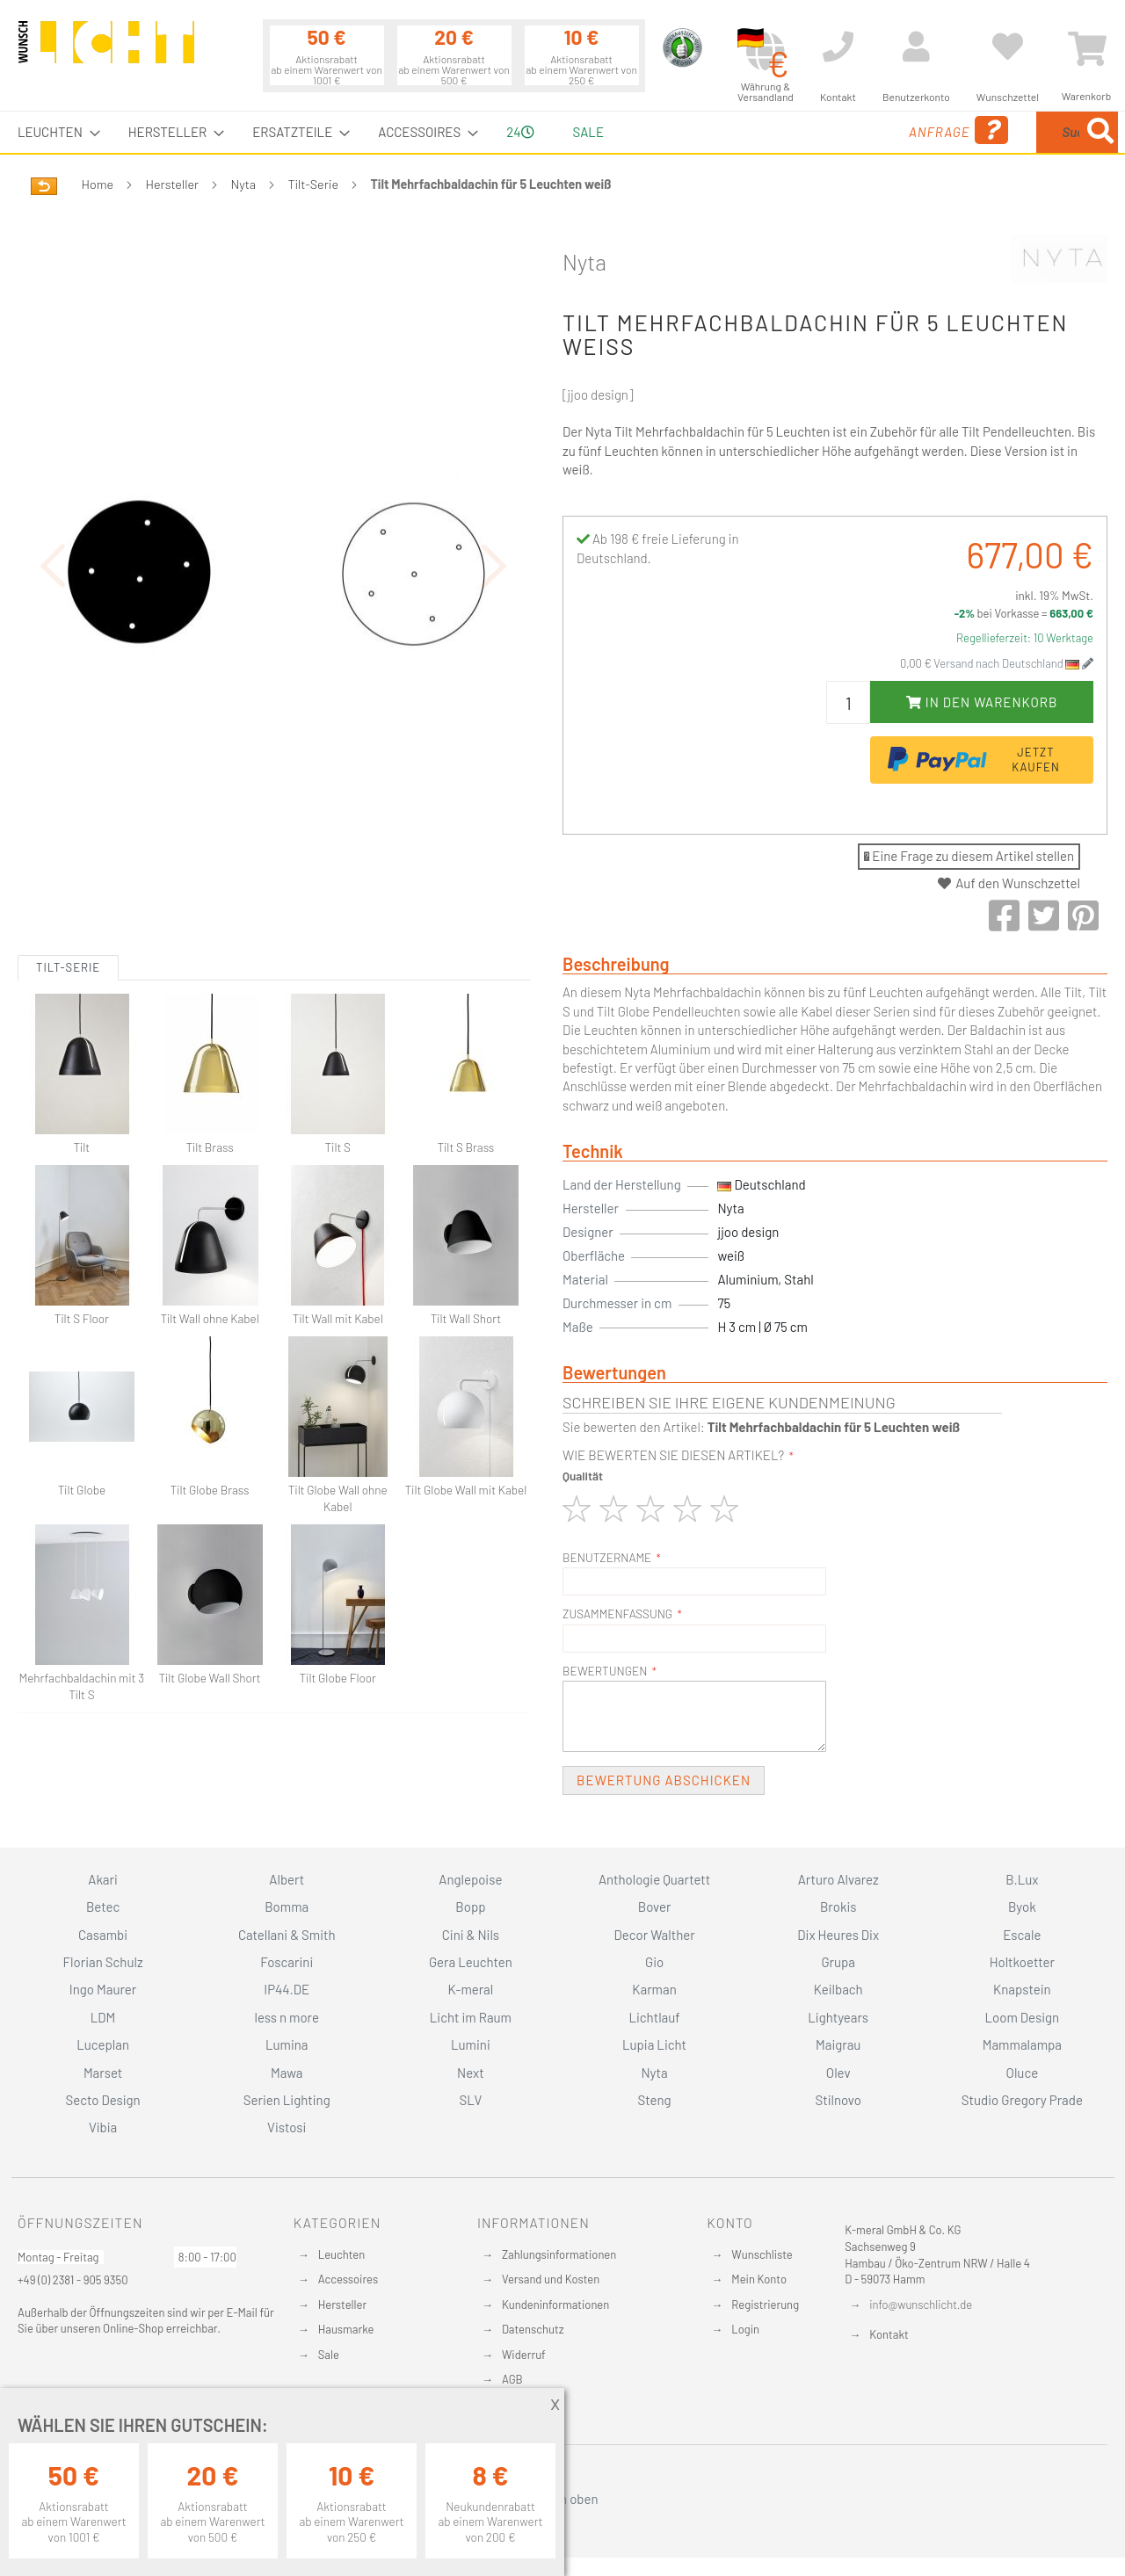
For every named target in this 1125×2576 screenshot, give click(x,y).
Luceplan (102, 2044)
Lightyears (838, 2017)
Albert (286, 1879)
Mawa (287, 2072)
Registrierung (765, 2304)
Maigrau (838, 2044)
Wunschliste (761, 2254)
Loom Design (1022, 2017)
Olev (838, 2072)
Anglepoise (470, 1879)
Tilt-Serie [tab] (68, 871)
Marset (102, 2072)
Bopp (470, 1906)
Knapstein (1022, 1989)
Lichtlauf (653, 2017)
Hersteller (173, 184)
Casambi (102, 1935)
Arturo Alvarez (838, 1879)
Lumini (470, 2044)
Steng (654, 2100)
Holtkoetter (1022, 1962)
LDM (103, 2017)
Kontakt (888, 2334)
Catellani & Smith (287, 1935)
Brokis (838, 1906)
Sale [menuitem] (588, 132)
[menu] (562, 132)
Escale (1022, 1935)
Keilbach (838, 1989)
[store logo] (106, 50)
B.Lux (1021, 1879)
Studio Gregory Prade (1022, 2100)
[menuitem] (53, 132)
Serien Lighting (286, 2100)
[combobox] (990, 132)
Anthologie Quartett (654, 1879)
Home (97, 184)
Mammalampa (1022, 2044)
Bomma (286, 1906)
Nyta (244, 184)
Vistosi (286, 2127)
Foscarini (286, 1962)
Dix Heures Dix (838, 1935)
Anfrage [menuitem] (819, 130)
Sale (328, 2355)
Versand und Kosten (550, 2279)
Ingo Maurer (102, 1989)
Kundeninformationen (555, 2304)
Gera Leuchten (470, 1962)
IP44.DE (286, 1989)
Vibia (103, 2127)
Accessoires (348, 2279)
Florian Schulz (103, 1962)
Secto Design (102, 2100)
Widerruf (524, 2355)
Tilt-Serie (313, 184)
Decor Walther (653, 1935)
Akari (102, 1879)
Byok (1022, 1906)
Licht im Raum (471, 2017)
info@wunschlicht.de (920, 2304)
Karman (654, 1989)
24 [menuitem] (519, 132)
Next (470, 2072)
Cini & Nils (470, 1935)
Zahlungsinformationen (559, 2254)
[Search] (1100, 132)
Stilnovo (838, 2100)
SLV (471, 2100)
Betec (103, 1906)
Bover (654, 1906)
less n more (287, 2017)
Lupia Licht (654, 2044)
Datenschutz (533, 2329)
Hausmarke (346, 2329)
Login (745, 2329)
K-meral (471, 1989)
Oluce (1022, 2072)
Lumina (286, 2044)
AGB (512, 2379)
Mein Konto (759, 2279)
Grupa (838, 1962)
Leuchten (342, 2254)
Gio (654, 1962)
